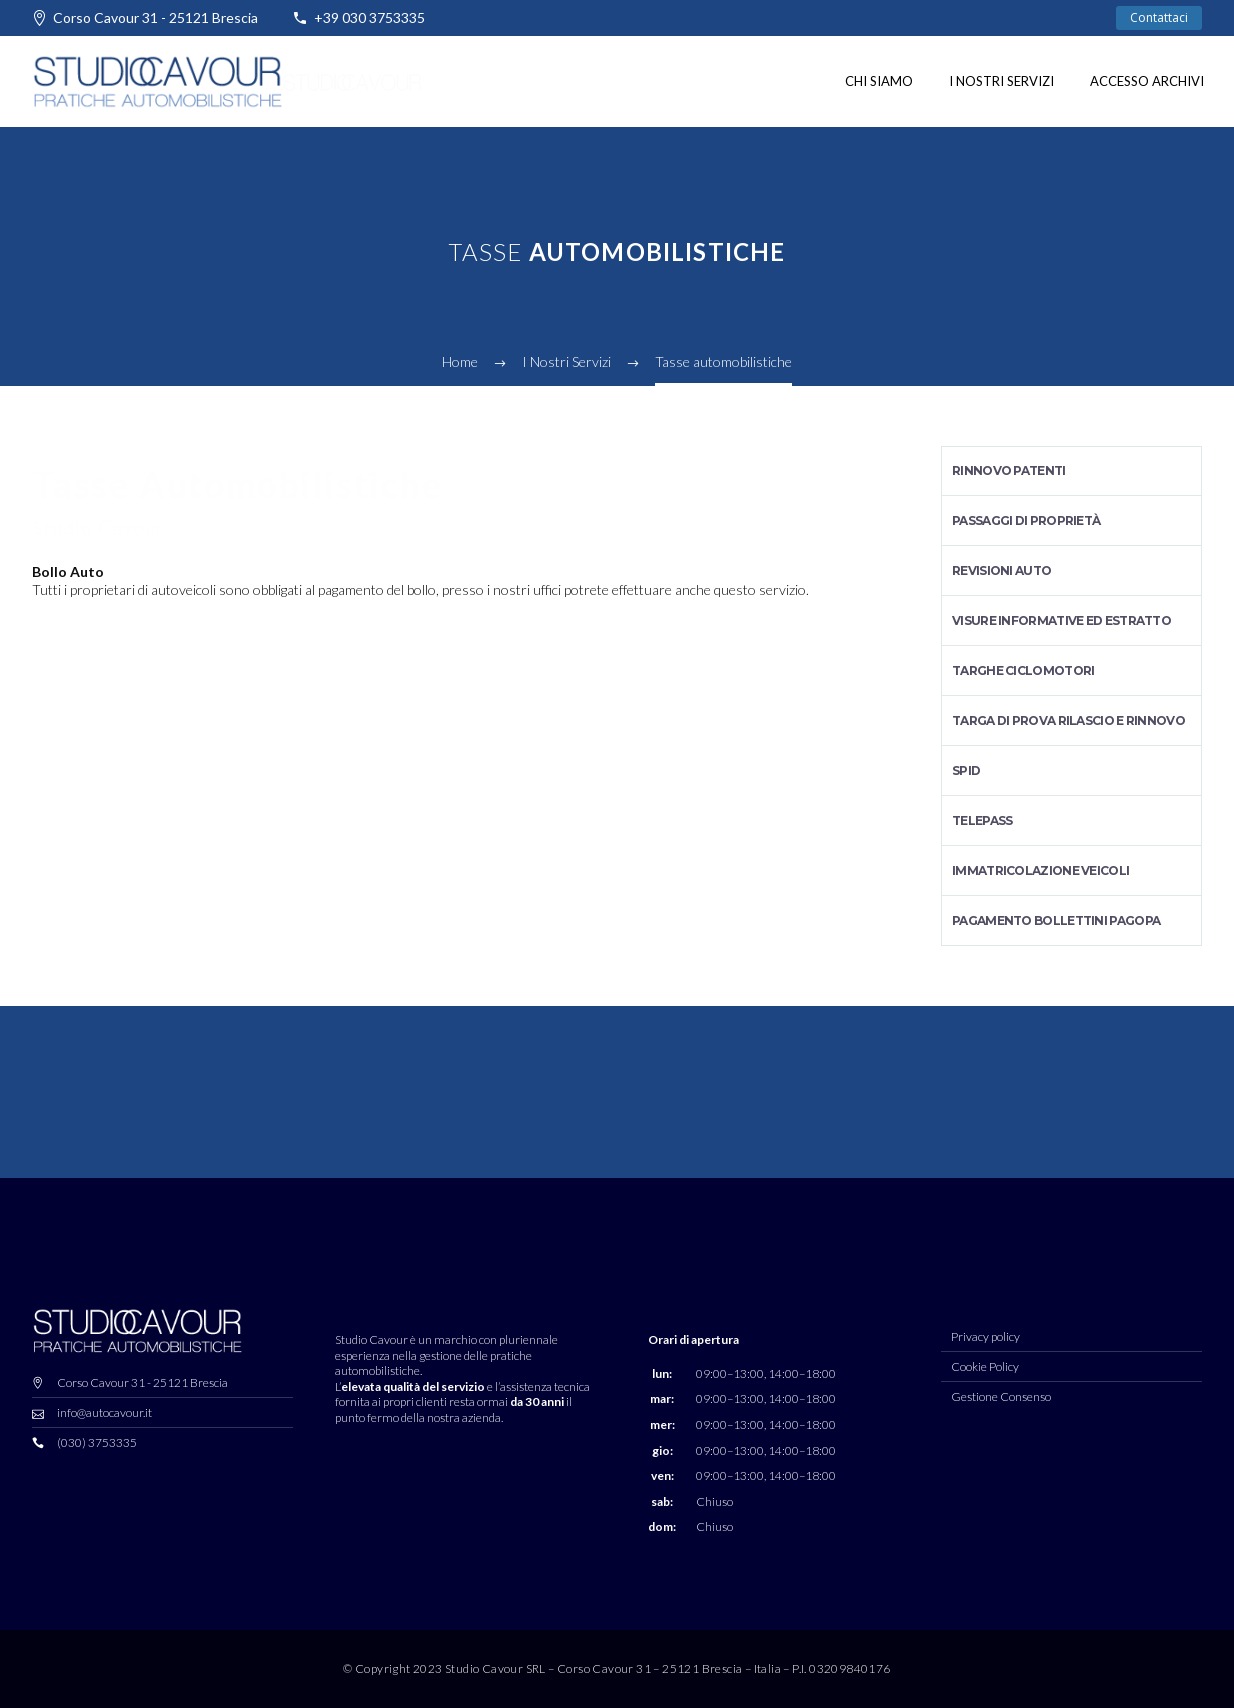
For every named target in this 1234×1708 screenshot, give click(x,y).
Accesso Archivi (1147, 81)
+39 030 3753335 (369, 17)
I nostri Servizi (1001, 81)
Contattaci (1159, 17)
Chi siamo (879, 81)
